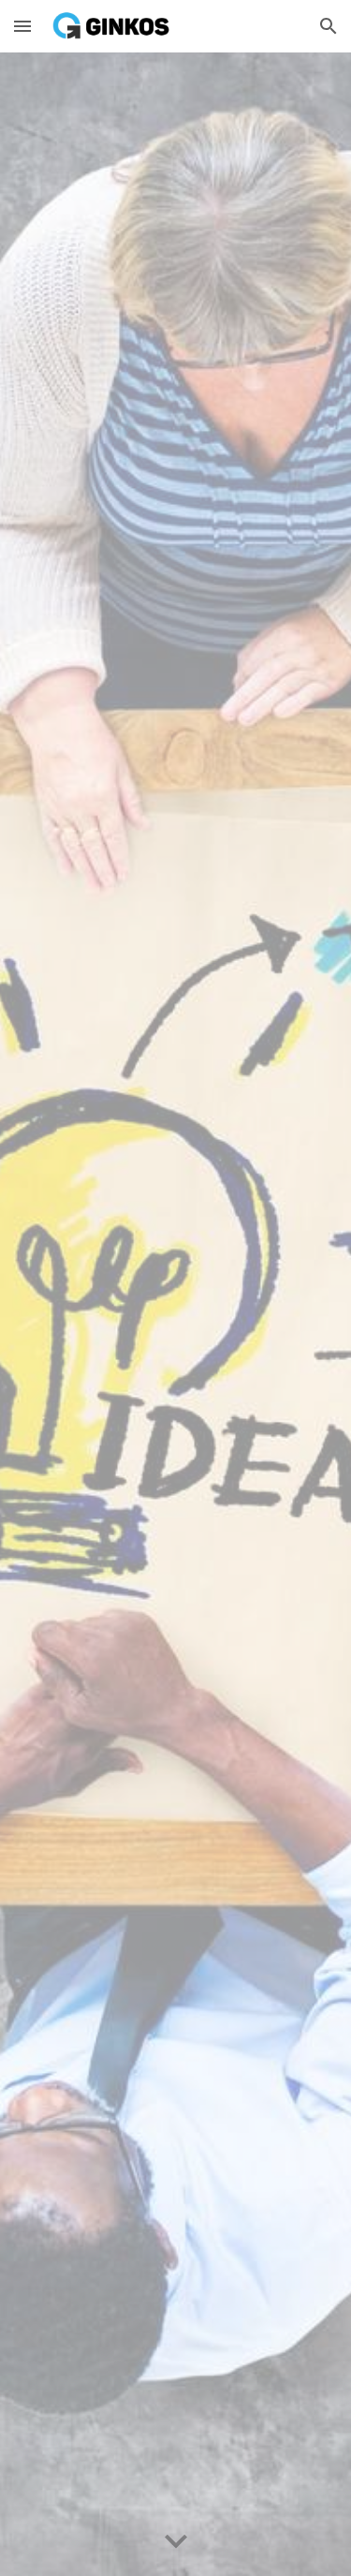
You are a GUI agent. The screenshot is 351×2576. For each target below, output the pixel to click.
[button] (22, 26)
